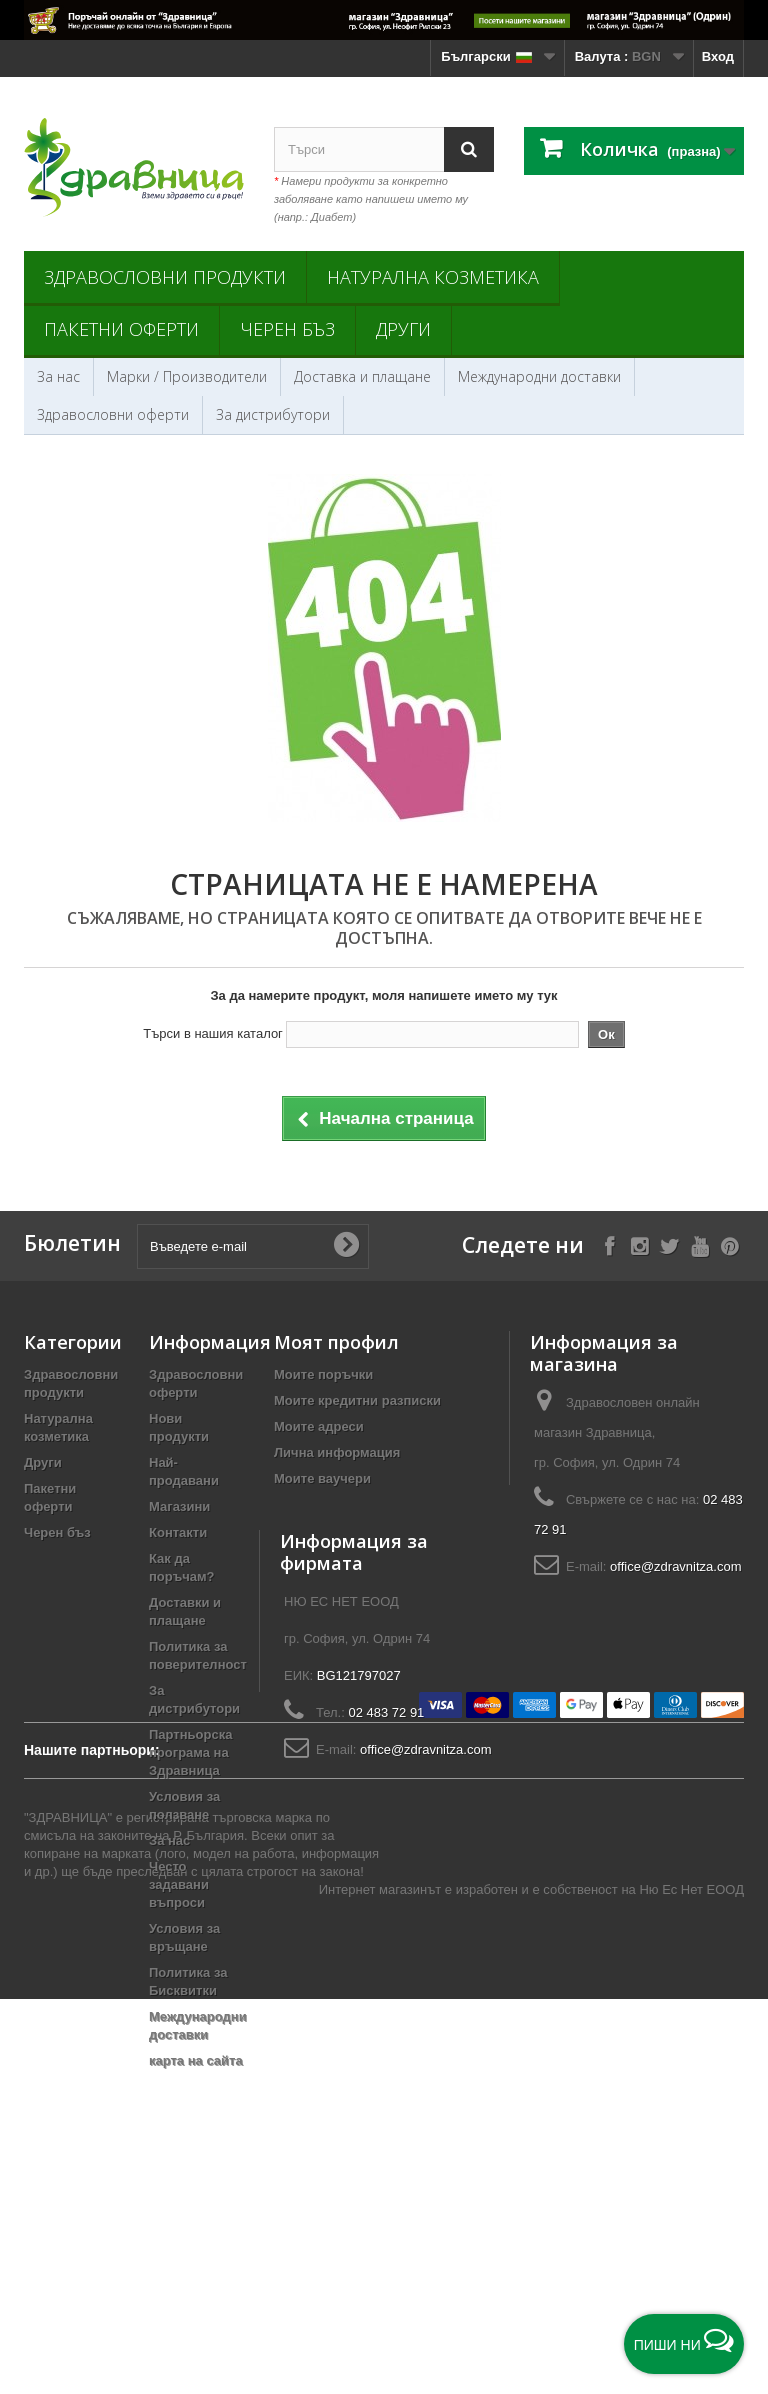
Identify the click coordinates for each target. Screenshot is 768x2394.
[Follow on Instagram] (639, 1244)
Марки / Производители (187, 376)
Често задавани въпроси (179, 1884)
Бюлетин (72, 1243)
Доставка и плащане (362, 376)
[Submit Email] (346, 1246)
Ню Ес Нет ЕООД (691, 2284)
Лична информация (337, 1452)
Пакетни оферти (121, 329)
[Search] (469, 149)
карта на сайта (196, 2060)
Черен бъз (287, 329)
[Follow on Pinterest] (729, 1244)
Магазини (179, 1506)
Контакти (178, 1532)
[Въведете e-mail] (253, 1246)
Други (403, 329)
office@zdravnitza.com (675, 1566)
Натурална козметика (433, 277)
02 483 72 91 (386, 1825)
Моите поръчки (323, 1374)
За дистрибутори (273, 414)
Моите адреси (319, 1426)
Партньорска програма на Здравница (190, 1752)
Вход (718, 56)
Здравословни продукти (165, 277)
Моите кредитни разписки (357, 1400)
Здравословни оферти (113, 414)
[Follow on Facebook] (609, 1244)
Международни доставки (539, 376)
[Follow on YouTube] (699, 1244)
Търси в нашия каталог (213, 1033)
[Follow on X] (669, 1244)
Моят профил (336, 1342)
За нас (58, 376)
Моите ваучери (322, 1478)
